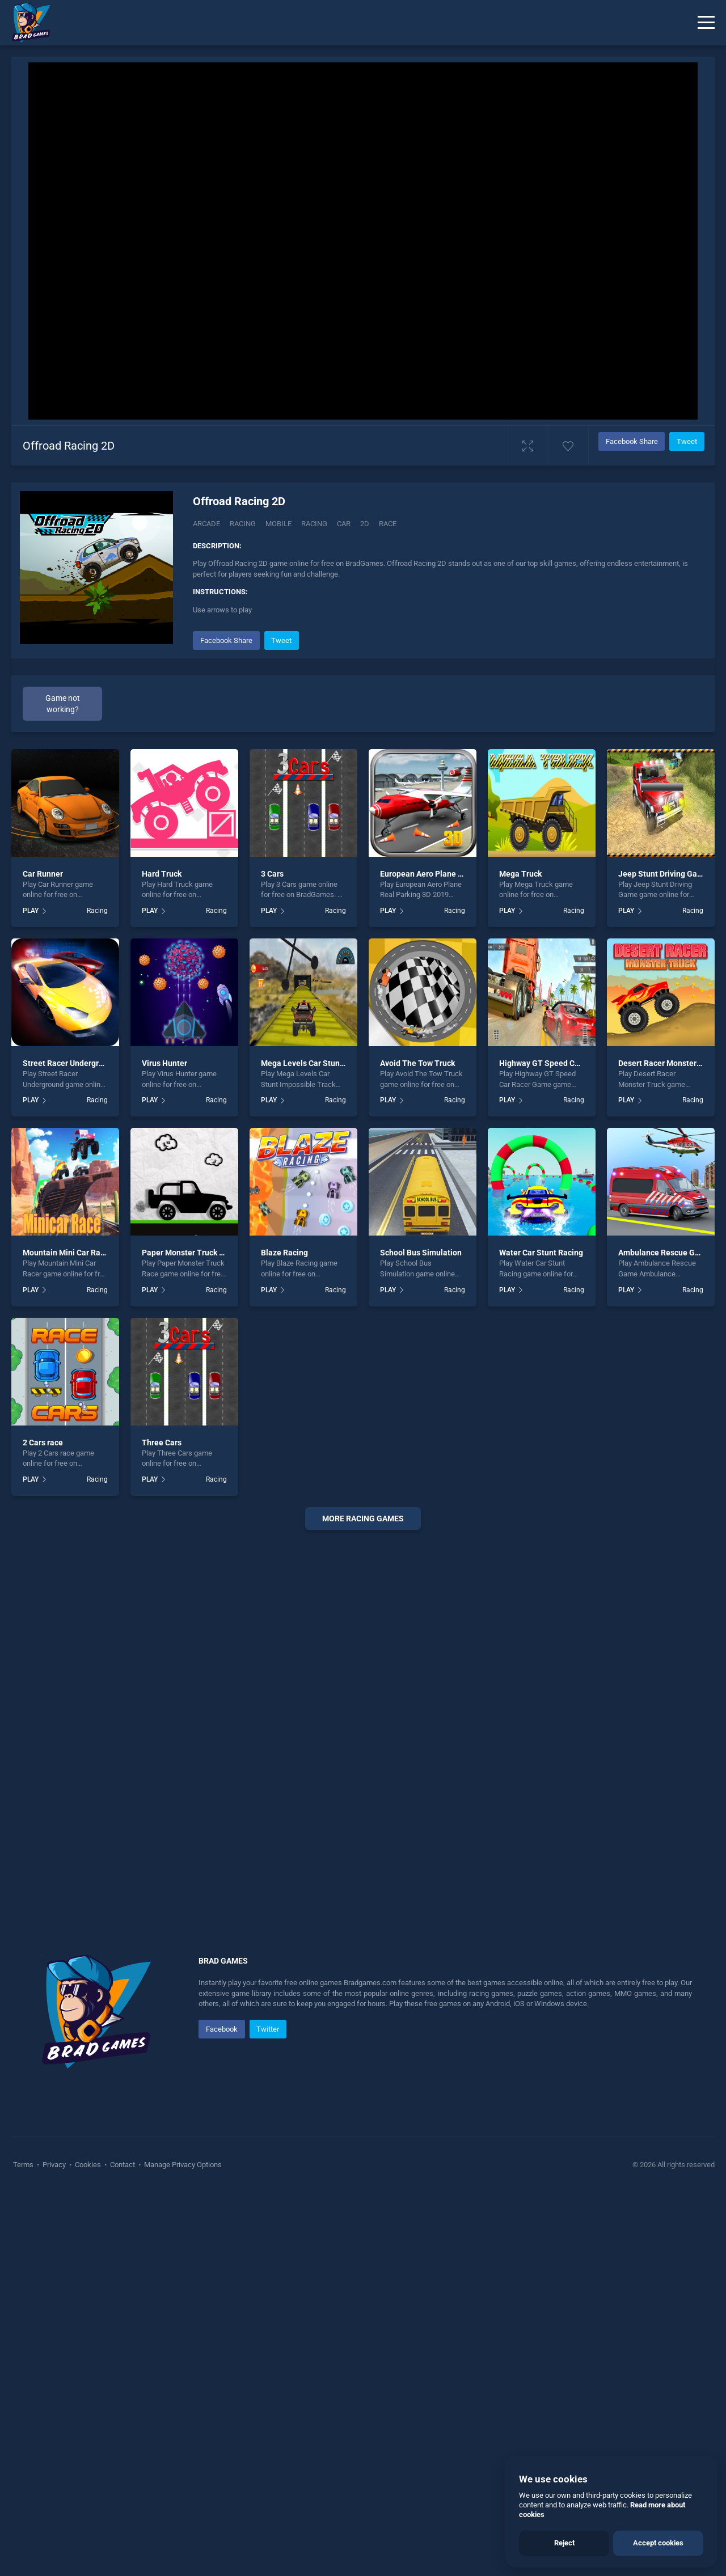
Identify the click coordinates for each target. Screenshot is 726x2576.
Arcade (206, 523)
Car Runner (43, 1256)
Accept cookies (658, 2543)
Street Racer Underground (70, 1446)
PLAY (31, 1294)
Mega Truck (520, 1256)
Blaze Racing (284, 1635)
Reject (564, 2543)
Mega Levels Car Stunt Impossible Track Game (345, 1446)
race (387, 523)
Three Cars (162, 1825)
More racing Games (363, 1901)
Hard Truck (162, 1256)
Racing (243, 523)
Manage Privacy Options (182, 2548)
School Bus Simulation (421, 1635)
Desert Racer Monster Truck (668, 1446)
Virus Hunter (164, 1446)
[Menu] (706, 22)
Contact (122, 2548)
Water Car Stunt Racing (541, 1635)
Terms (24, 2548)
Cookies (88, 2548)
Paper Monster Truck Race (189, 1635)
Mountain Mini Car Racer (67, 1635)
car (344, 523)
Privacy (54, 2548)
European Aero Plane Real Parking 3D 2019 (457, 1256)
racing (314, 523)
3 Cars (272, 1256)
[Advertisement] (448, 708)
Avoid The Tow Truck (417, 1446)
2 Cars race (43, 1825)
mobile (278, 523)
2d (364, 523)
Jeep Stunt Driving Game (663, 1256)
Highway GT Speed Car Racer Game (563, 1446)
